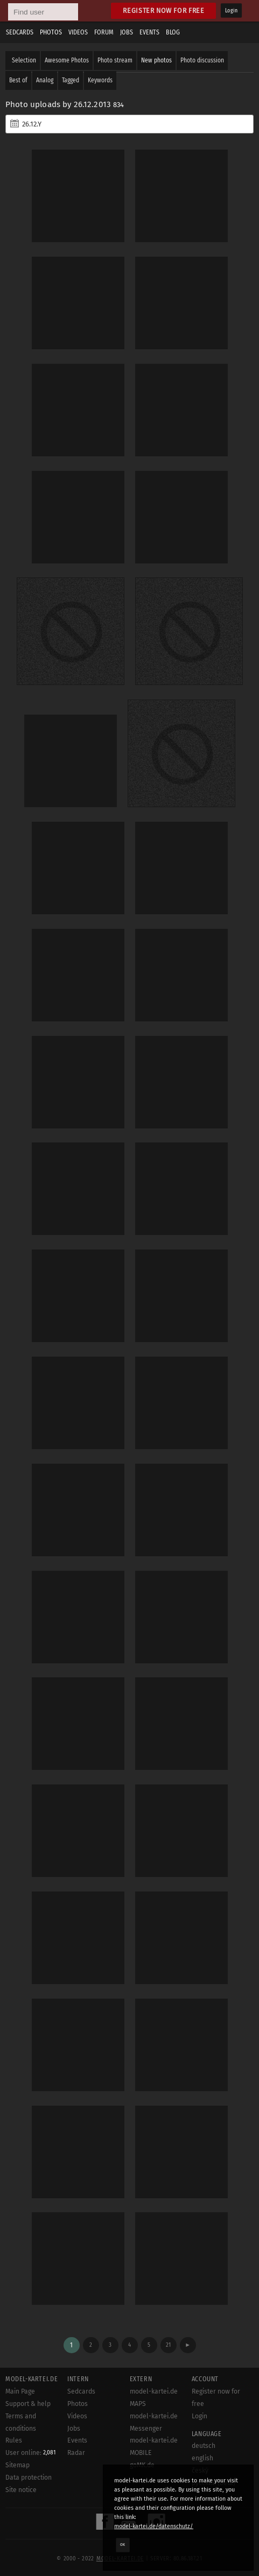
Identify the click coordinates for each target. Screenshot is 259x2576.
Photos (51, 32)
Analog (44, 80)
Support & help (28, 2404)
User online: (30, 2453)
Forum (104, 32)
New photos (156, 60)
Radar (76, 2453)
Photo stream (114, 60)
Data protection (28, 2477)
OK (122, 2544)
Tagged (70, 80)
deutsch (203, 2446)
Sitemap (17, 2465)
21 (168, 2344)
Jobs (126, 32)
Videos (78, 32)
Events (149, 32)
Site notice (21, 2490)
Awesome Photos (67, 60)
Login (231, 11)
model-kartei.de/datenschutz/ (153, 2526)
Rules (13, 2440)
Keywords (100, 80)
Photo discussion (202, 60)
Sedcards (19, 32)
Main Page (20, 2391)
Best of (18, 80)
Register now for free (163, 10)
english (202, 2458)
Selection (24, 60)
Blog (173, 32)
